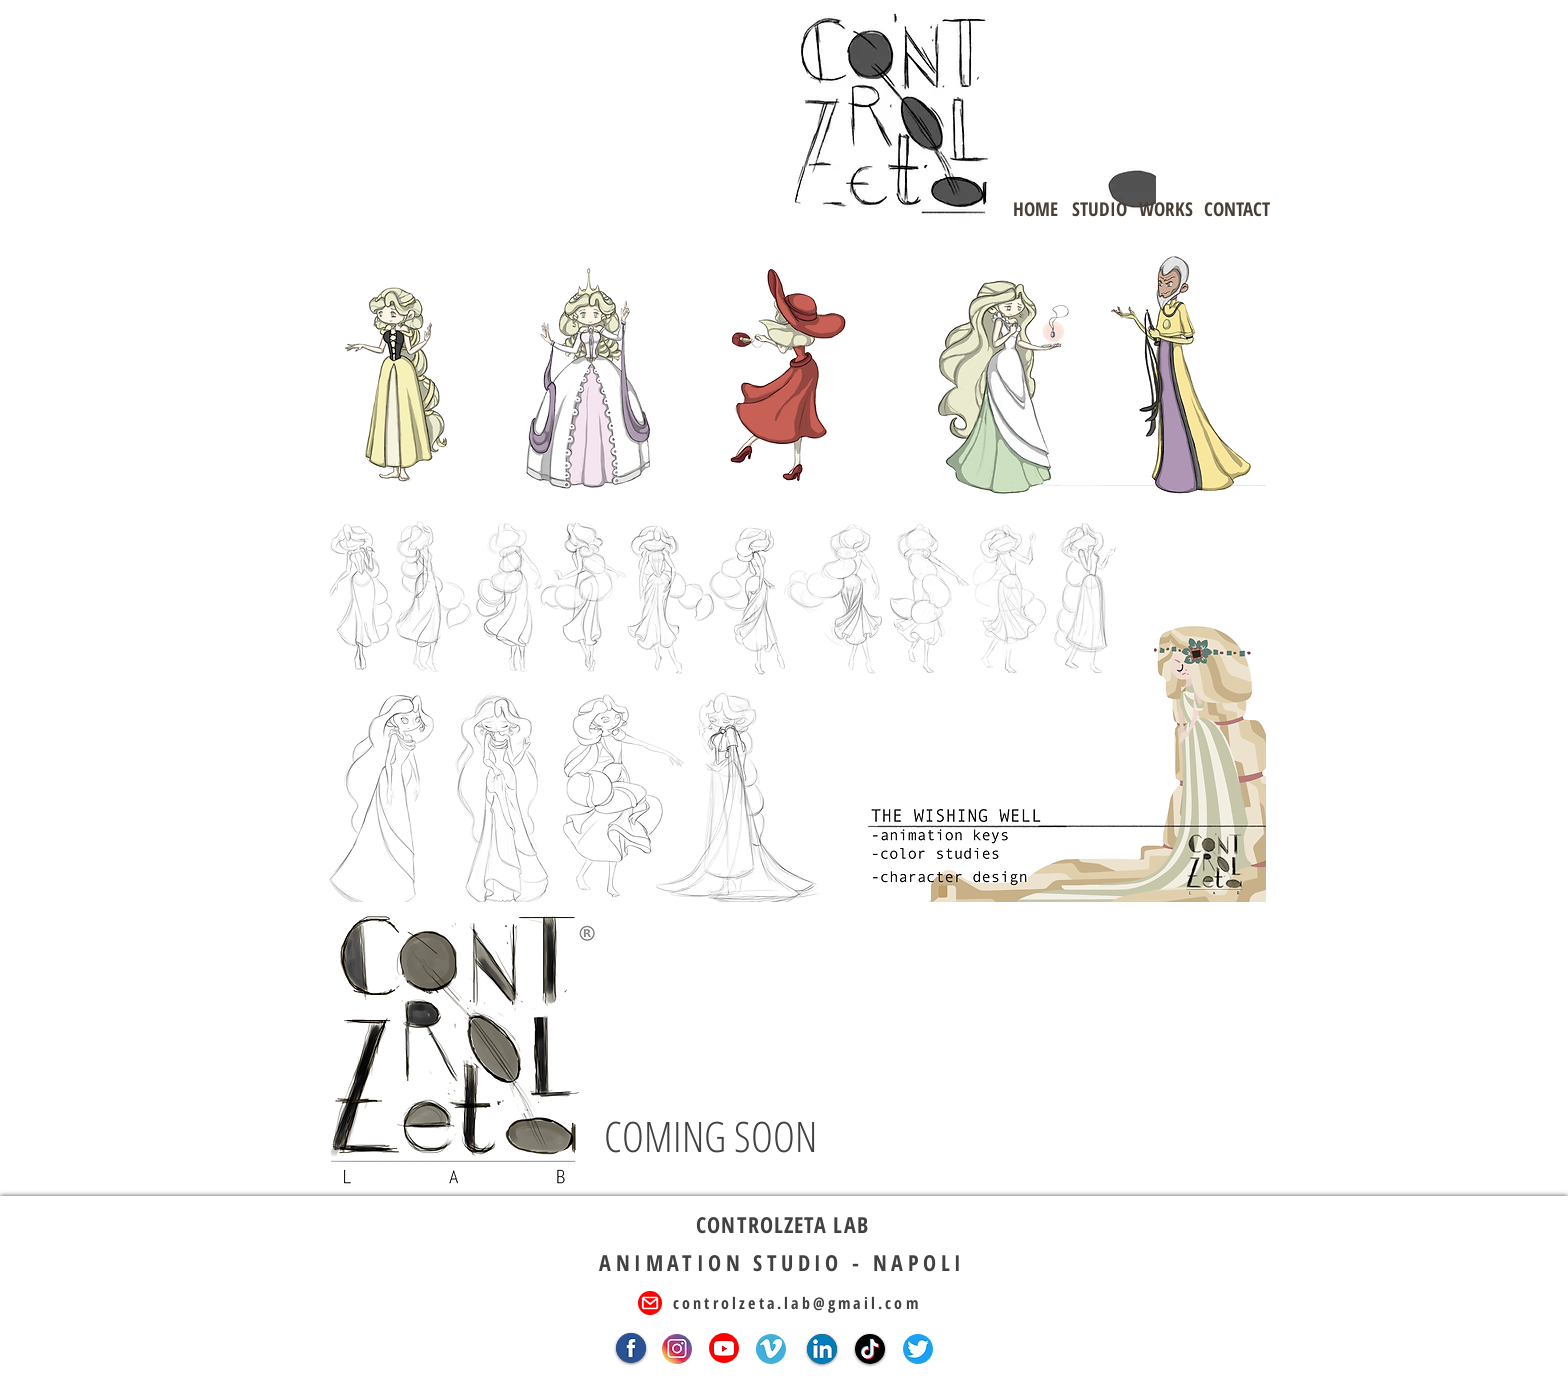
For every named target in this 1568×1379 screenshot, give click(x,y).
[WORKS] (1166, 209)
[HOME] (1035, 209)
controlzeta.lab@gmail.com (797, 1303)
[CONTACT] (1237, 209)
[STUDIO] (1099, 209)
